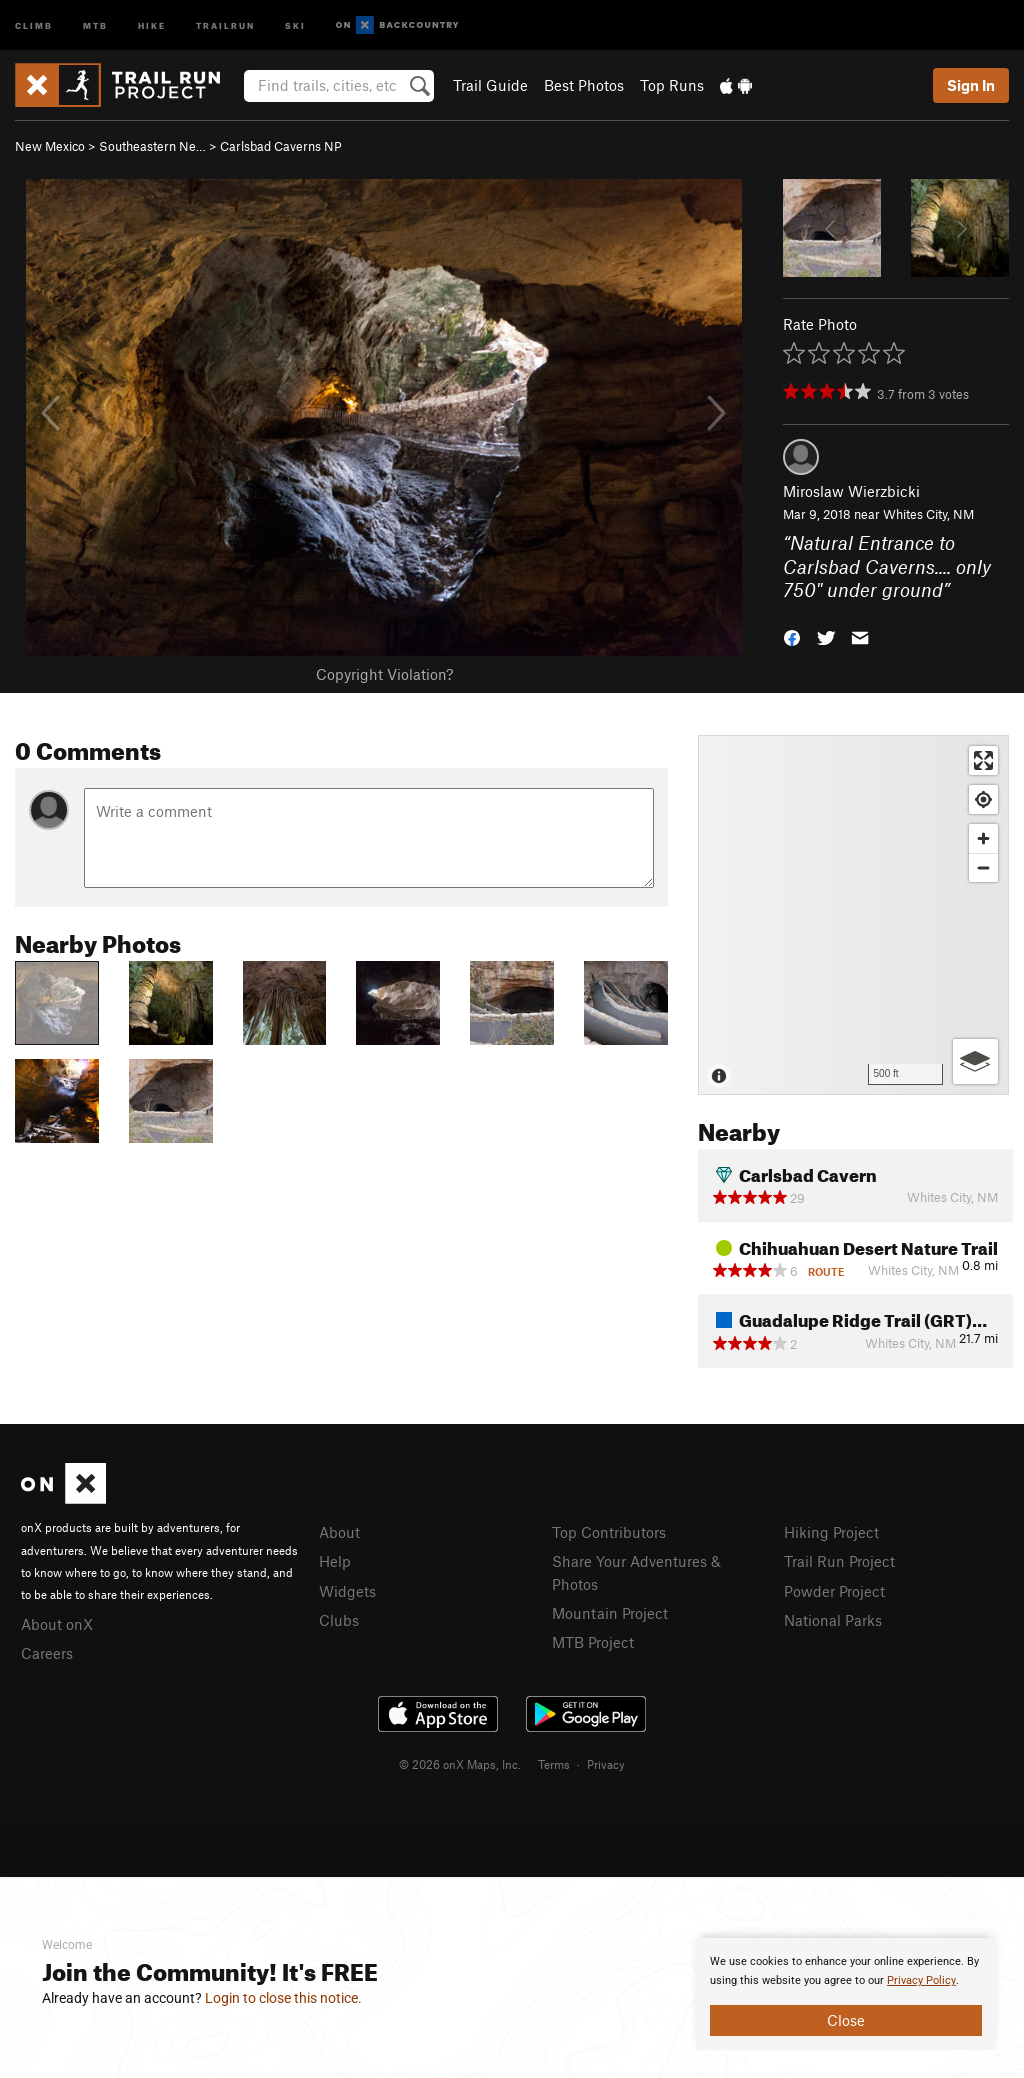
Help (335, 1561)
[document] (846, 1994)
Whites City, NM (928, 514)
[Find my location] (983, 799)
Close (846, 2020)
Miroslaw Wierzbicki (851, 491)
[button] (792, 636)
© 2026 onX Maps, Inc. (460, 1764)
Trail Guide (490, 85)
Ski (295, 24)
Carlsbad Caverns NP (281, 146)
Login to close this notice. (283, 1998)
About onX (57, 1624)
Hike (152, 24)
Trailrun (225, 24)
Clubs (339, 1620)
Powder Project (834, 1591)
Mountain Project (610, 1613)
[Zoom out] (983, 867)
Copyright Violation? (384, 674)
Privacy (606, 1764)
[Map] (853, 915)
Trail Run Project (839, 1561)
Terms (554, 1764)
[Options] (975, 1061)
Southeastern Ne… (152, 146)
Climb (34, 24)
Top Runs (672, 85)
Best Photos (584, 85)
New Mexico (50, 146)
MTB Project (593, 1642)
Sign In (971, 85)
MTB (95, 24)
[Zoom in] (983, 838)
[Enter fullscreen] (983, 760)
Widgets (347, 1591)
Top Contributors (609, 1532)
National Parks (833, 1620)
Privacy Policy (921, 1980)
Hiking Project (831, 1532)
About (339, 1532)
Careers (47, 1653)
